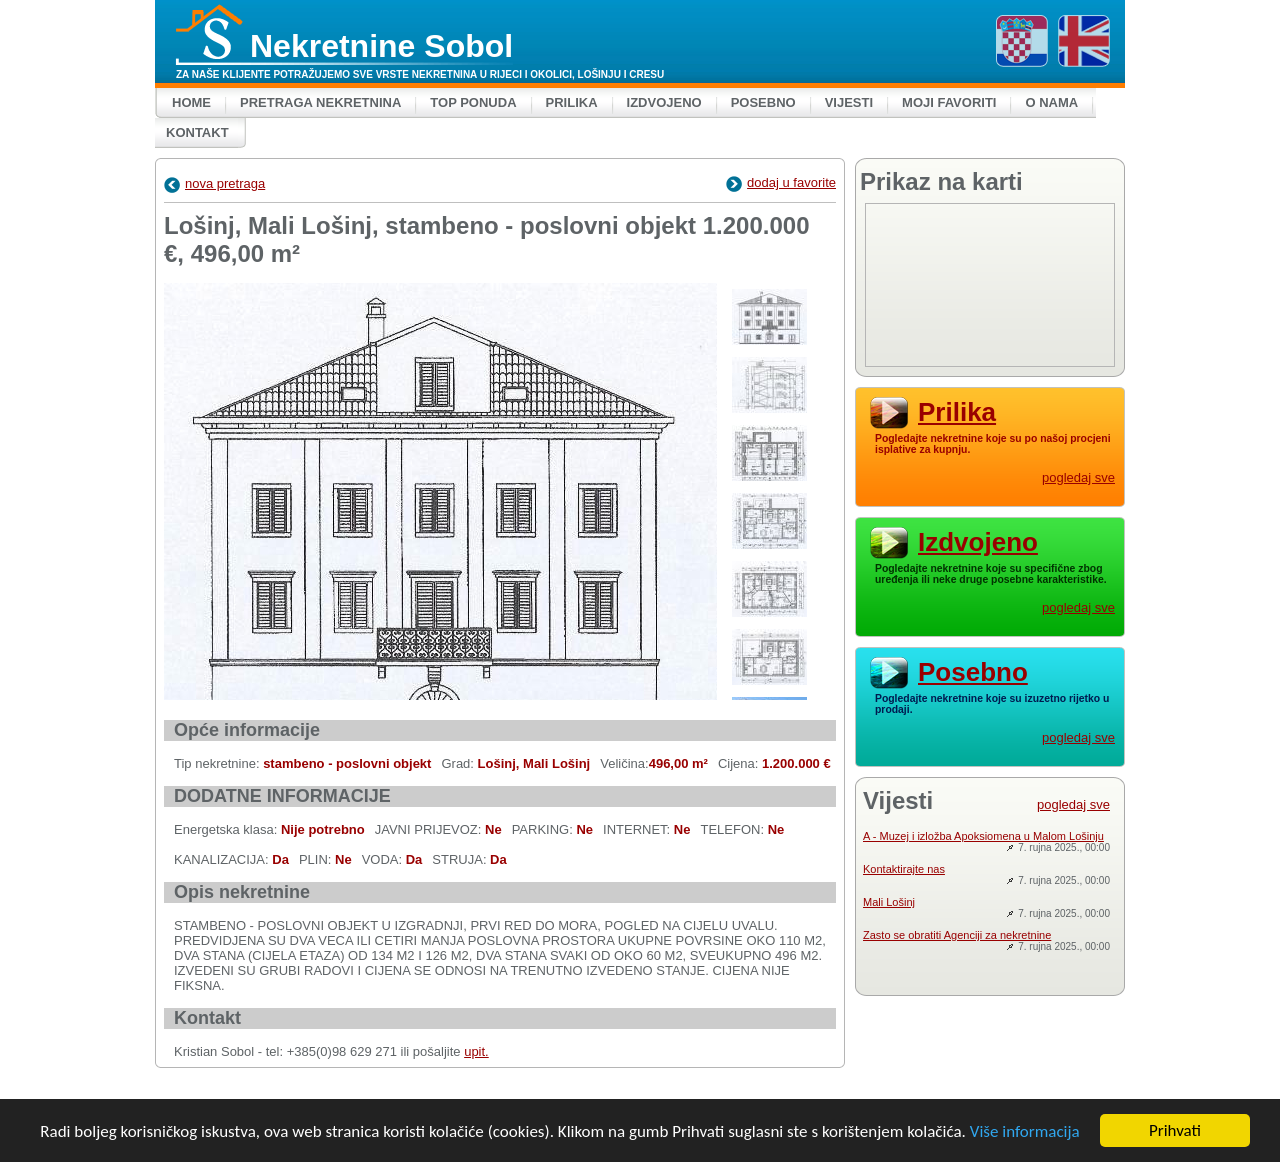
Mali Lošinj (889, 902)
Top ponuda (473, 102)
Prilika (572, 102)
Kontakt (197, 132)
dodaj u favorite (781, 182)
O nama (1051, 102)
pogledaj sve (1078, 477)
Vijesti (849, 102)
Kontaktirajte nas (904, 869)
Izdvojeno (664, 102)
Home (191, 102)
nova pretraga (214, 183)
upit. (476, 1051)
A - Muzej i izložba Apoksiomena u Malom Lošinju (983, 836)
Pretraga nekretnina (320, 102)
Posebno (763, 102)
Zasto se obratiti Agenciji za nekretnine (957, 935)
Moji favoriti (949, 102)
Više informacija (1025, 1131)
